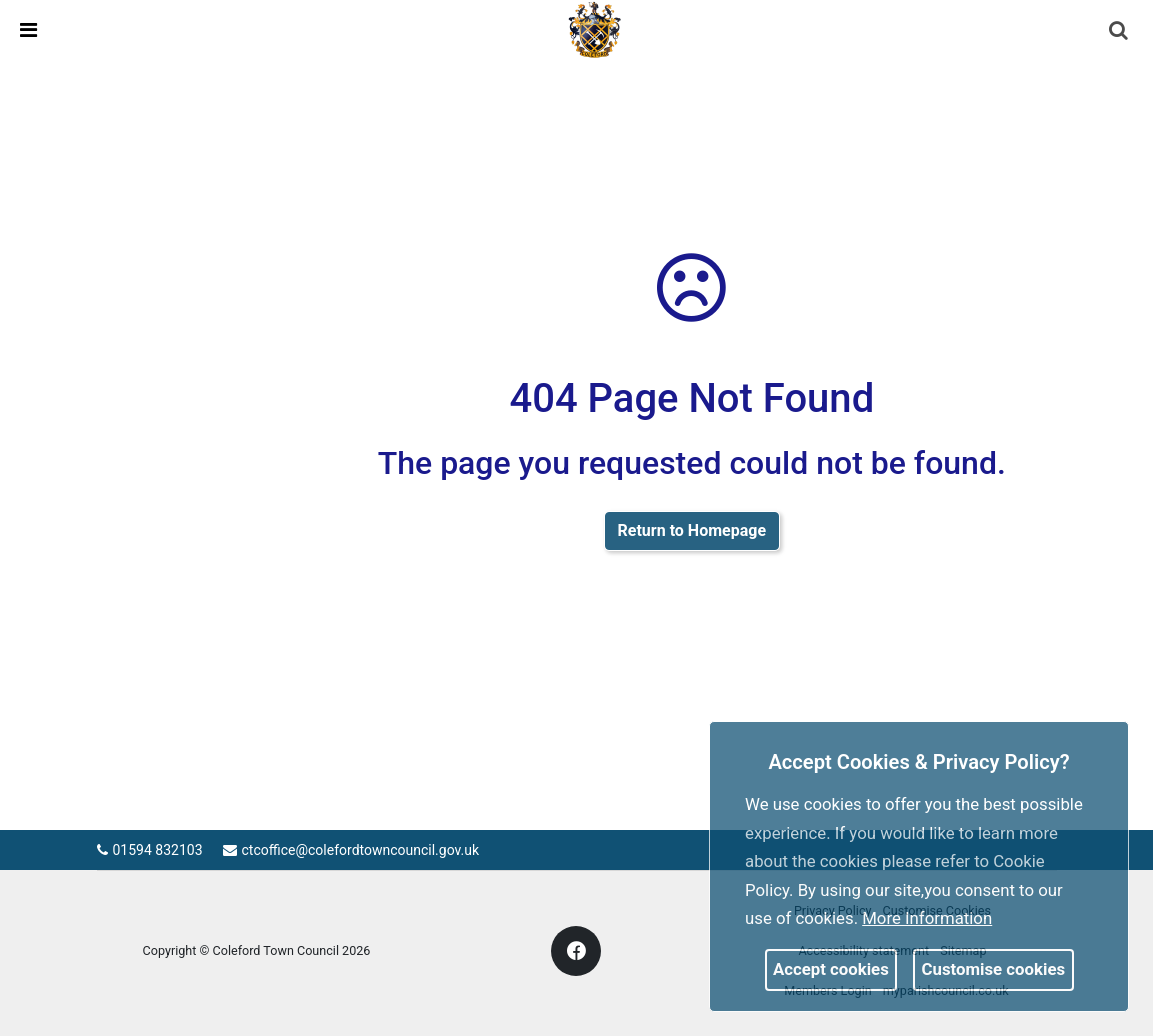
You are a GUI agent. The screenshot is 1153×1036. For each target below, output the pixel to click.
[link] (595, 29)
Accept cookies (831, 969)
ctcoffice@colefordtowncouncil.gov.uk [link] (351, 850)
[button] (1120, 32)
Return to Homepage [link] (692, 530)
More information (927, 918)
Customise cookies (994, 969)
